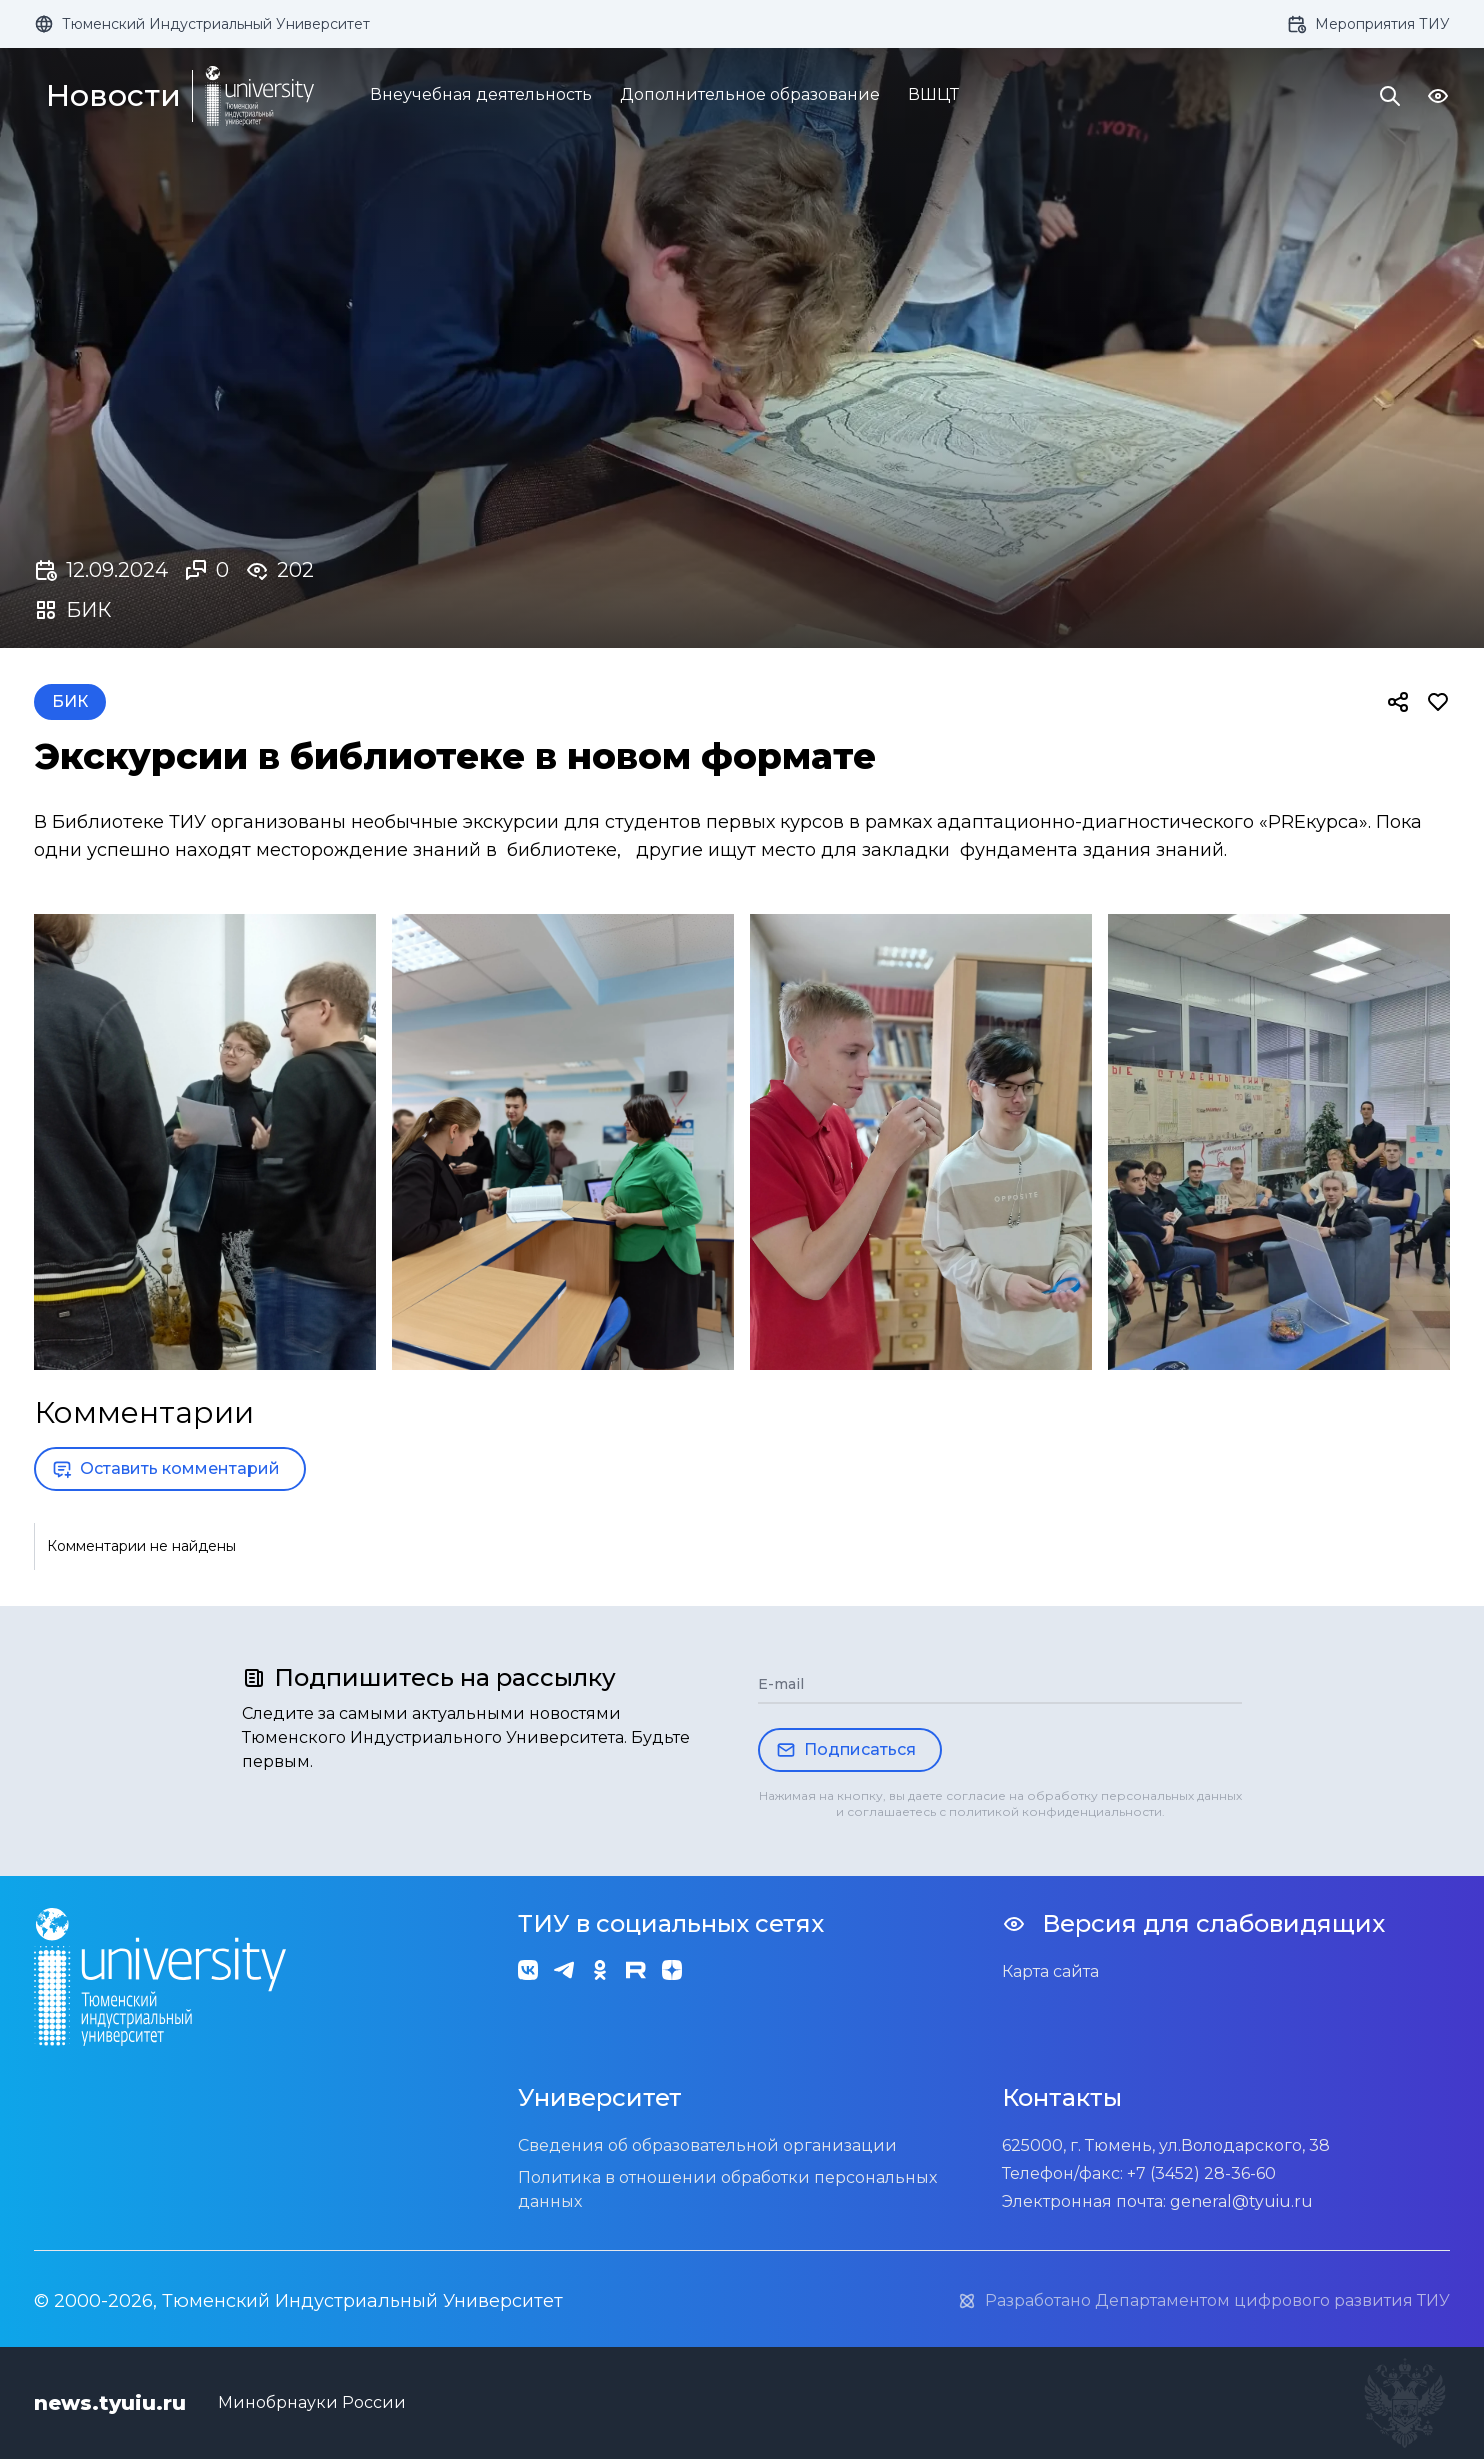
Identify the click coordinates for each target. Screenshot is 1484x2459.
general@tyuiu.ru (1241, 2201)
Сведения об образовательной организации (707, 2145)
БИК (70, 701)
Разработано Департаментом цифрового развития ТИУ (1203, 2301)
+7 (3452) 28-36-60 (1201, 2173)
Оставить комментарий (166, 1469)
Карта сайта (1050, 1971)
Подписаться (846, 1750)
